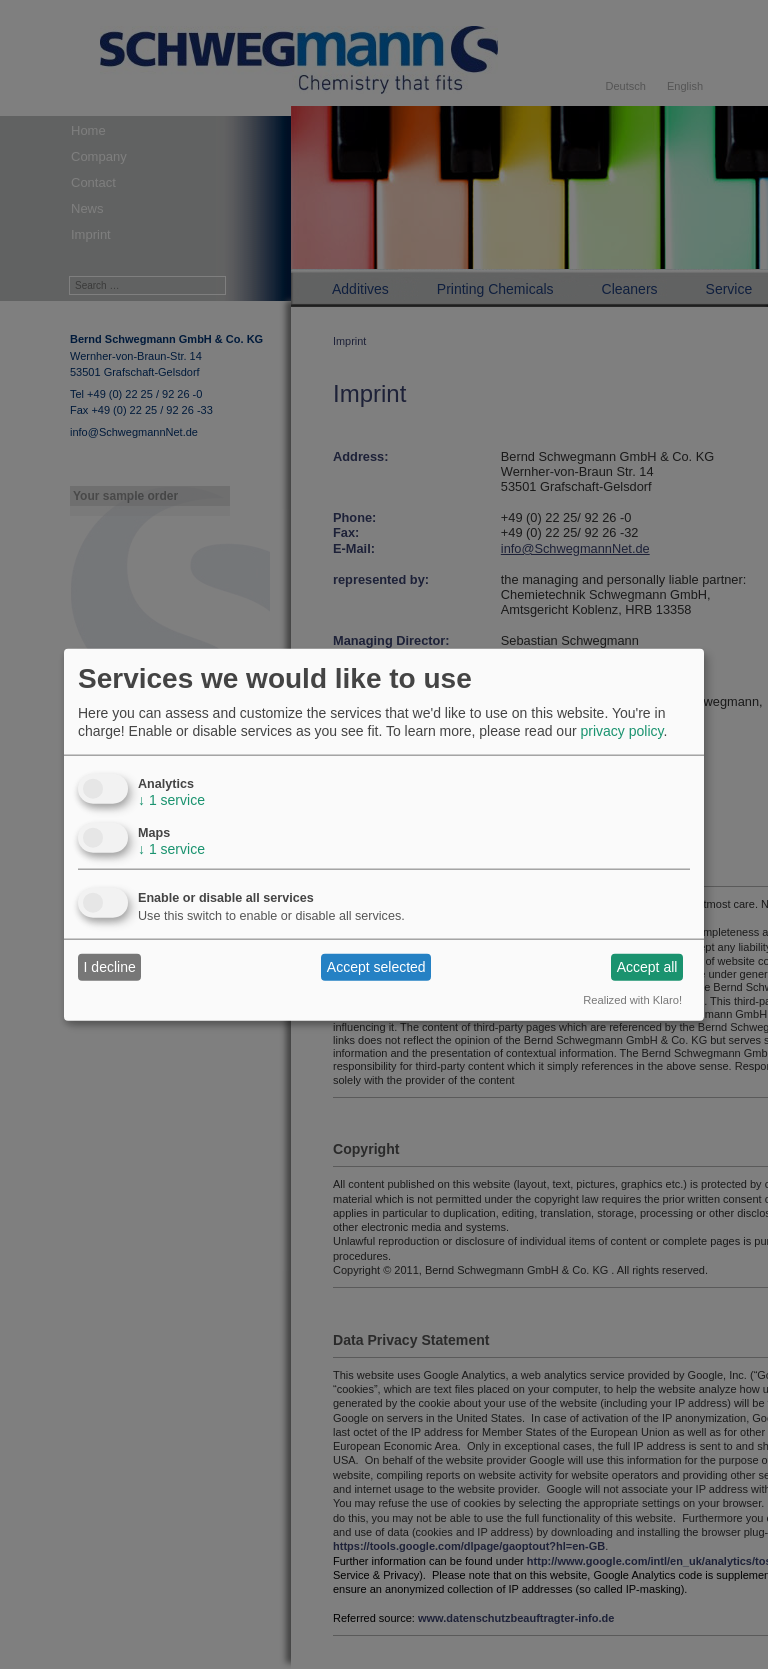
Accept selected (376, 967)
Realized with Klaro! (632, 999)
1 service (171, 799)
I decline (110, 967)
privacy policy (621, 731)
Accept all (647, 967)
